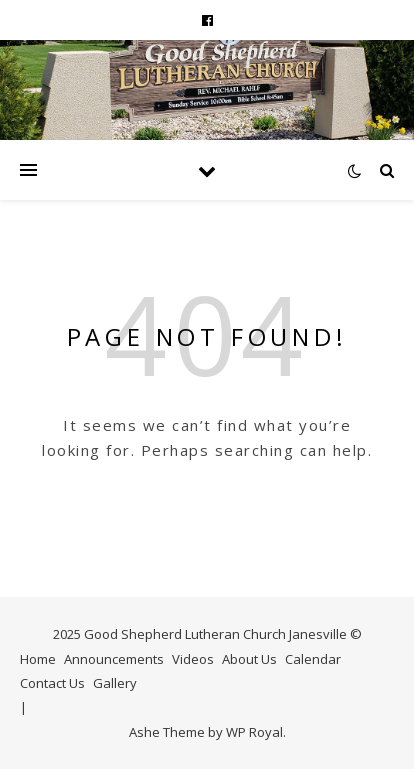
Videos (193, 659)
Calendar (313, 659)
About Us (249, 659)
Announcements (114, 659)
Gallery (115, 683)
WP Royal (254, 732)
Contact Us (52, 683)
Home (38, 659)
